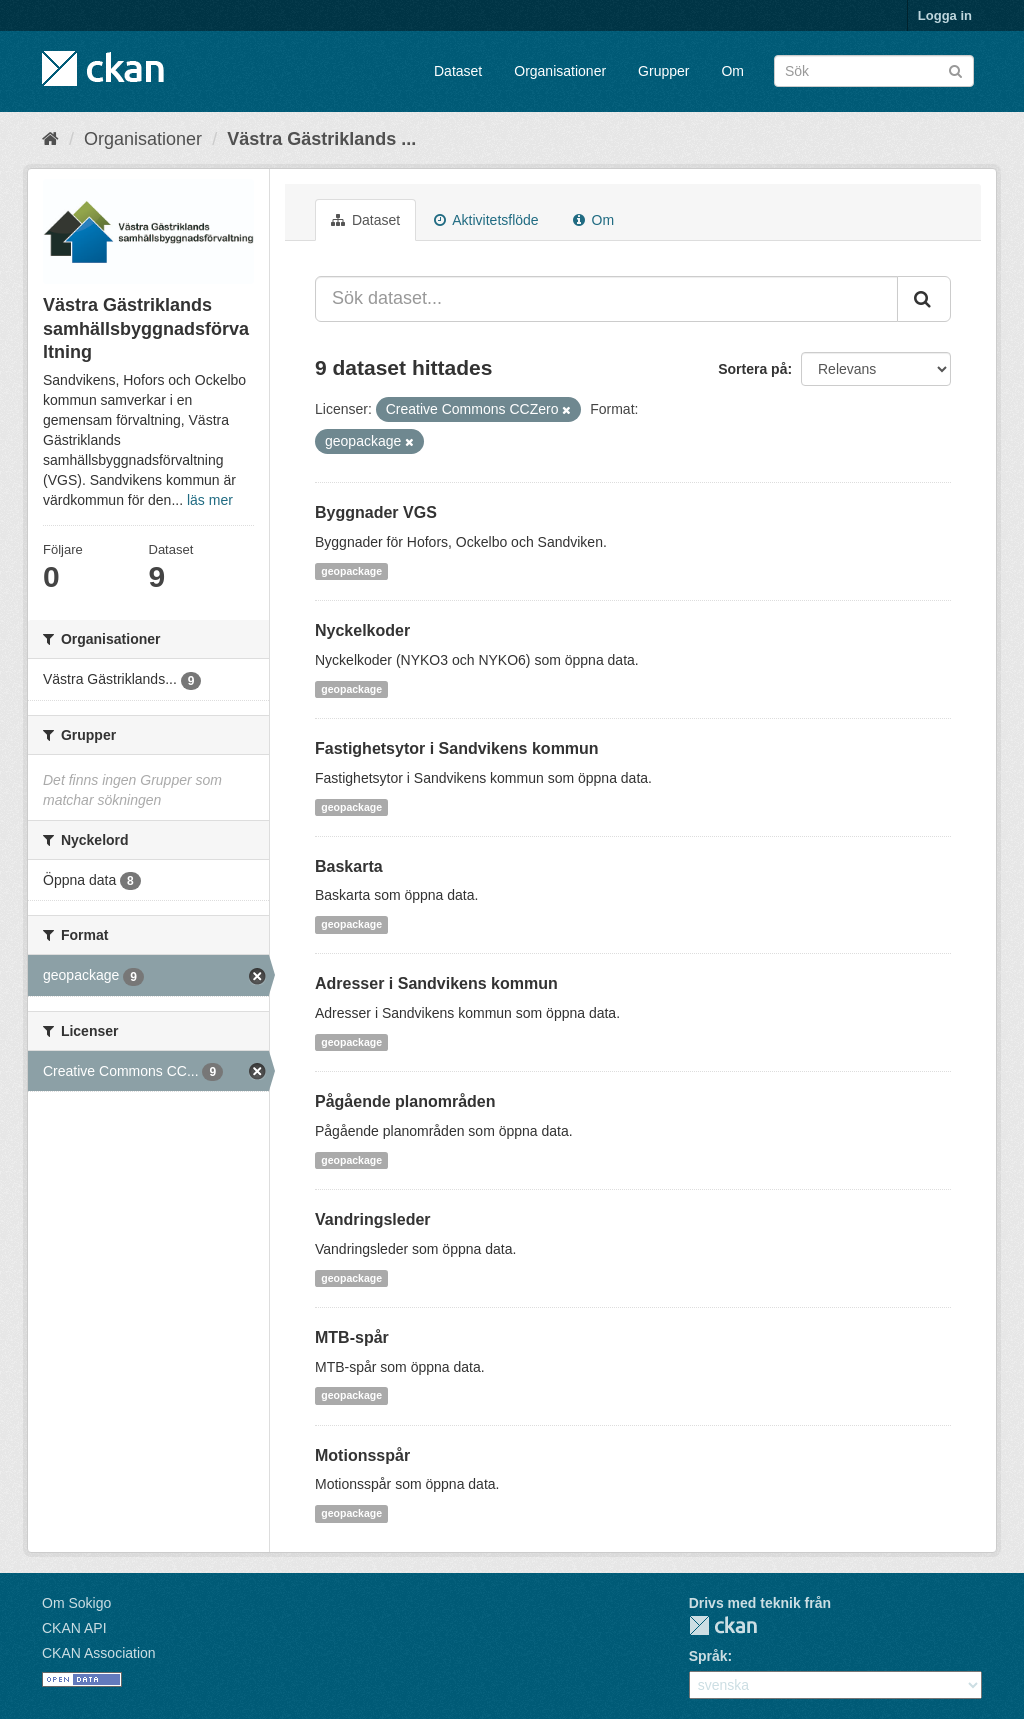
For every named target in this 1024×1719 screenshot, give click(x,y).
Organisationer (560, 71)
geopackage (351, 571)
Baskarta (349, 866)
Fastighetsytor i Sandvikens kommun (457, 748)
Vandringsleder (373, 1219)
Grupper (663, 71)
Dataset (458, 71)
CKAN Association (99, 1653)
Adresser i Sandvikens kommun (436, 983)
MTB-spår (352, 1337)
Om (732, 71)
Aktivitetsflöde (486, 220)
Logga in (945, 15)
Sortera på (752, 369)
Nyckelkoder (362, 630)
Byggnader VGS (376, 512)
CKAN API (74, 1628)
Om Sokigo (76, 1603)
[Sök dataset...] (606, 299)
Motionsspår (362, 1455)
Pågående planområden (405, 1101)
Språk (708, 1656)
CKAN (723, 1625)
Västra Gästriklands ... (321, 139)
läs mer (210, 500)
